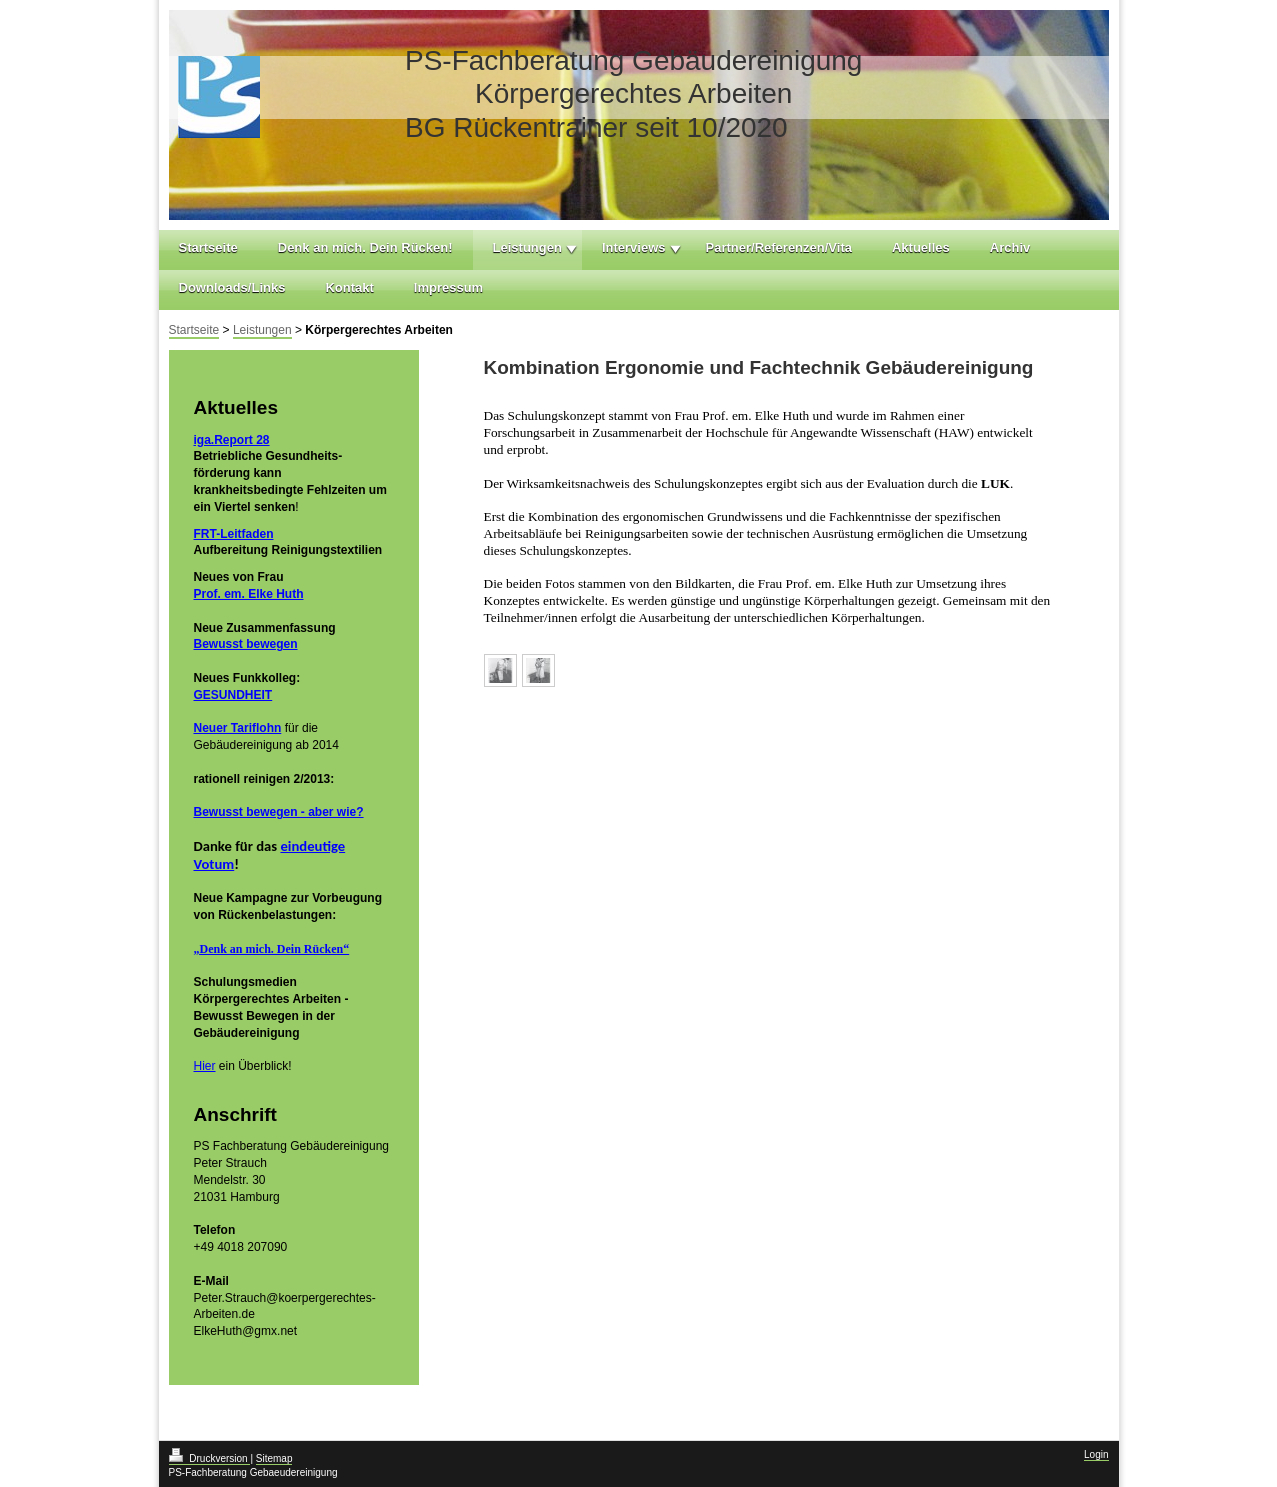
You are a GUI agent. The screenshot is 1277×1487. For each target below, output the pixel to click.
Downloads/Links (232, 287)
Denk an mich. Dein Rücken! (365, 247)
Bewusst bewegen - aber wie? (279, 812)
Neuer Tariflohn (238, 728)
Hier (205, 1066)
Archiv (1010, 247)
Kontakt (349, 287)
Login (1096, 1454)
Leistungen (527, 247)
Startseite (208, 247)
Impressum (448, 287)
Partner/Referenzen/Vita (779, 247)
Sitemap (274, 1458)
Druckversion (210, 1458)
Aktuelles (921, 247)
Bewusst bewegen (246, 644)
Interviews (634, 247)
